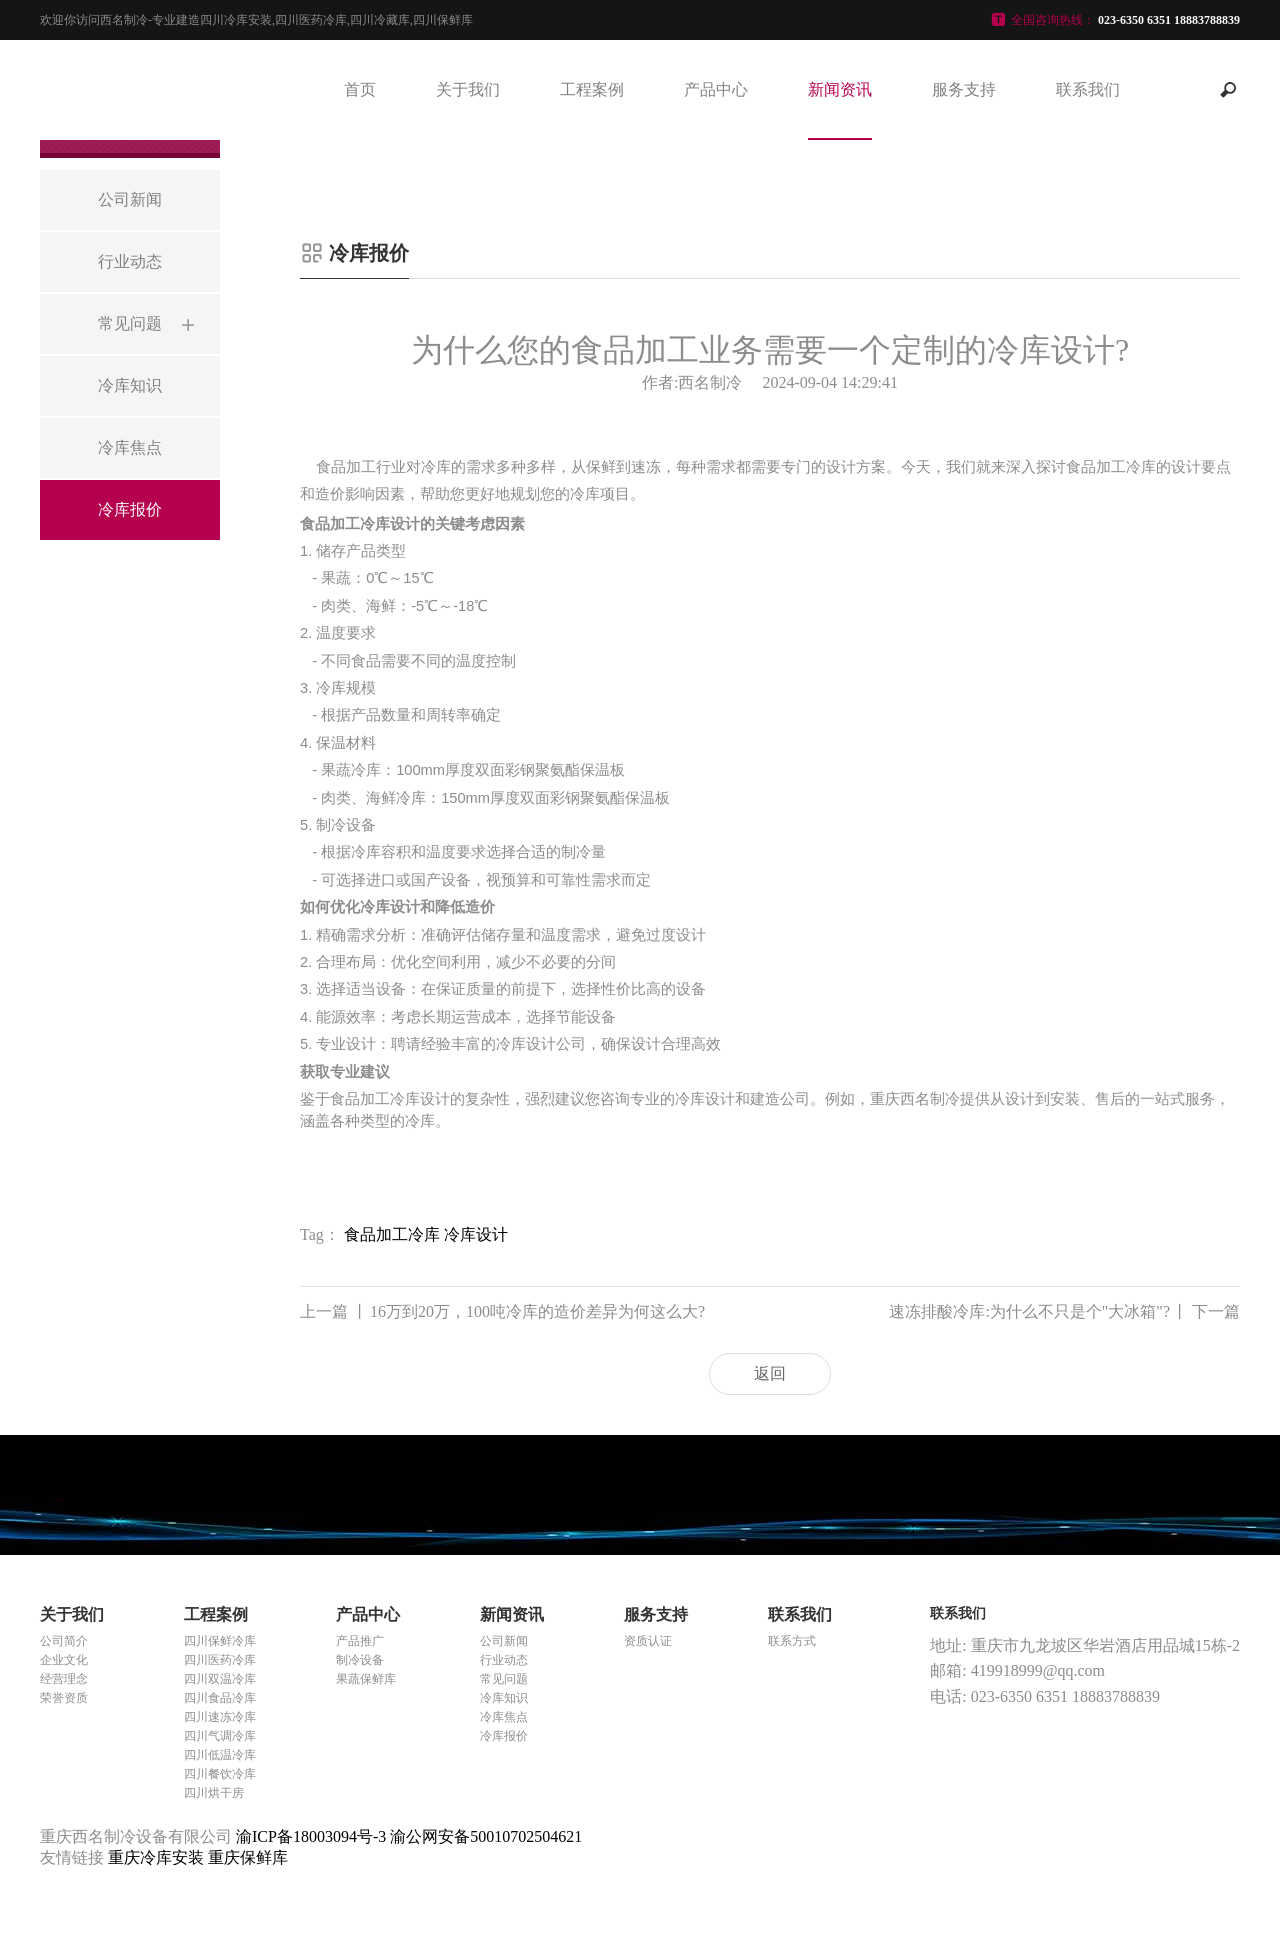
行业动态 (504, 1660)
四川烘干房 (214, 1793)
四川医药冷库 (220, 1660)
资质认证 (648, 1641)
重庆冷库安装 (158, 1857)
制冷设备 (360, 1660)
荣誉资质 (64, 1698)
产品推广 (360, 1641)
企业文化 (64, 1660)
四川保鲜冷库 (220, 1641)
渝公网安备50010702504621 (486, 1836)
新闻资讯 (840, 89)
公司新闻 (504, 1641)
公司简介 (64, 1641)
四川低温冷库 (220, 1755)
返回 (770, 1373)
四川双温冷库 (220, 1679)
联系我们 (1088, 89)
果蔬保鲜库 (366, 1679)
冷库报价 (504, 1736)
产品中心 (716, 89)
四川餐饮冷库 (220, 1774)
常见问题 (504, 1679)
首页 (360, 89)
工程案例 (592, 89)
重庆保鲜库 (248, 1857)
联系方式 (792, 1641)
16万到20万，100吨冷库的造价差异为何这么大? (502, 1312)
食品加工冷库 (392, 1234)
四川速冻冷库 (220, 1717)
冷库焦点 (504, 1717)
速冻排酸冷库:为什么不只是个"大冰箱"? (1064, 1312)
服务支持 (964, 89)
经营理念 (64, 1679)
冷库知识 (504, 1698)
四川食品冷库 (220, 1698)
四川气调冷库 (220, 1736)
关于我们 (468, 89)
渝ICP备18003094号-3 (311, 1836)
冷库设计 (476, 1234)
